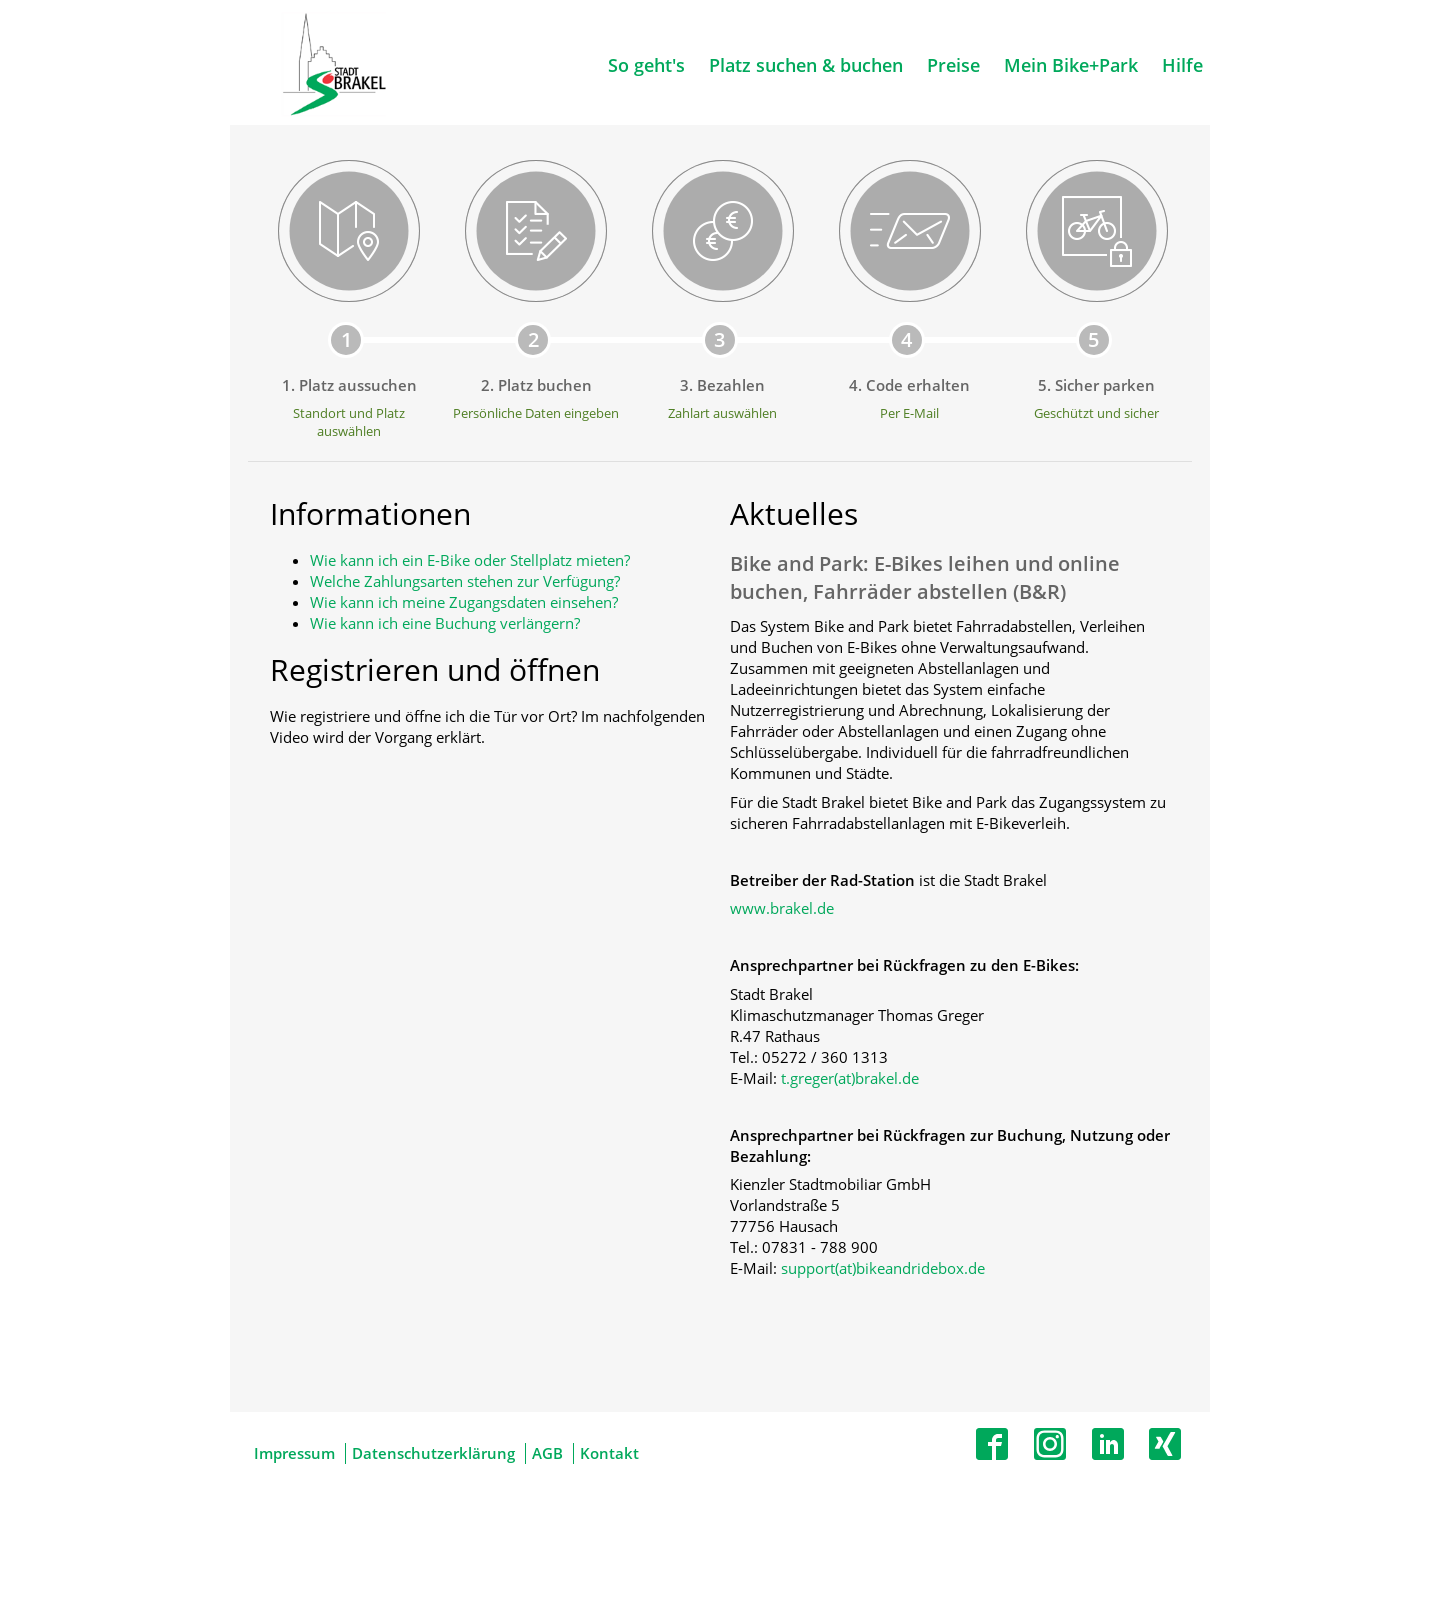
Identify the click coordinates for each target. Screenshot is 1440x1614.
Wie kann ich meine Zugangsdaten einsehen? (464, 602)
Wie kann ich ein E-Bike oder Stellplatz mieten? (470, 560)
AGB (547, 1453)
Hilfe (1182, 65)
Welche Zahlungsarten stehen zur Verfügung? (465, 581)
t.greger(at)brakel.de (850, 1078)
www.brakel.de (782, 908)
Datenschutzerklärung (433, 1453)
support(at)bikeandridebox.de (883, 1268)
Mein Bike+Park (1071, 65)
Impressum (294, 1453)
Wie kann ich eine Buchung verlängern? (445, 623)
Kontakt (609, 1453)
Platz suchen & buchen (806, 65)
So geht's (646, 65)
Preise (953, 65)
